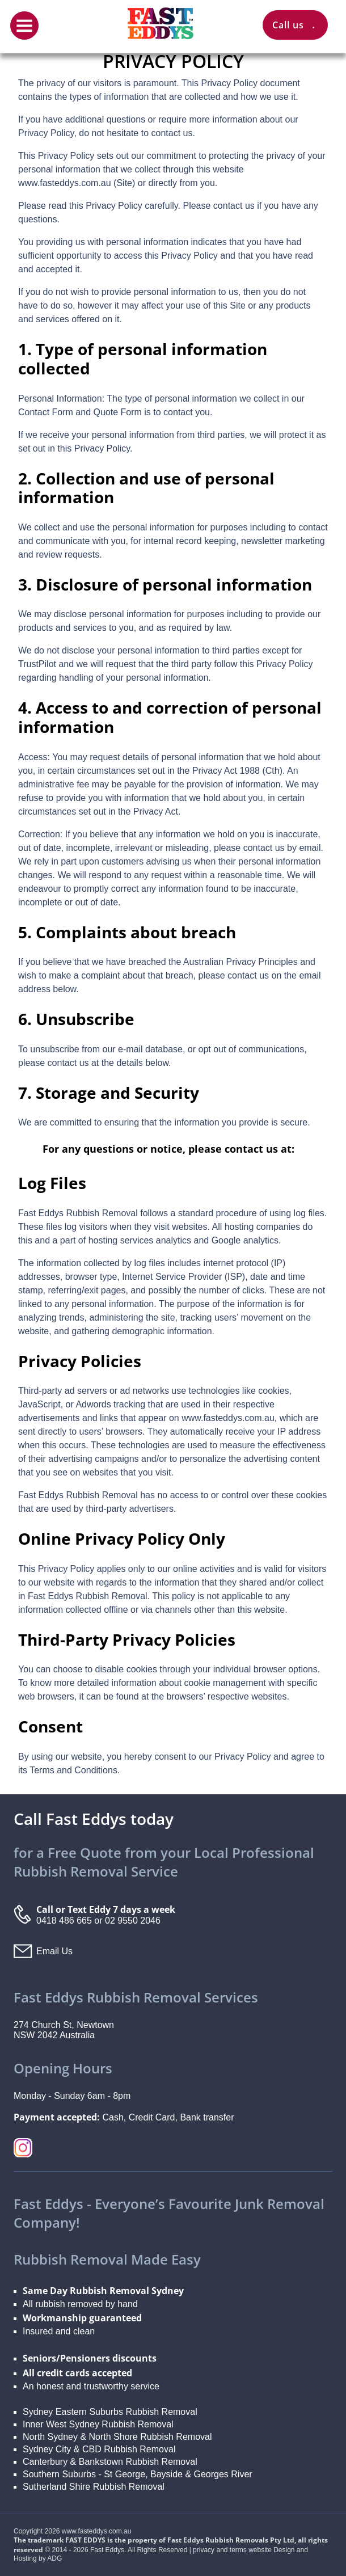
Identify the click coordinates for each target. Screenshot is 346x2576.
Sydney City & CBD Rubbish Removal (99, 2449)
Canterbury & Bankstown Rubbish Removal (110, 2462)
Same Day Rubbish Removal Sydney (103, 2290)
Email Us (54, 1951)
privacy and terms (220, 2550)
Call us (295, 25)
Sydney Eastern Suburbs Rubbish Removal (110, 2412)
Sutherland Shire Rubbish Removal (93, 2486)
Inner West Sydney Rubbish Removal (98, 2424)
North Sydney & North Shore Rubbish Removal (117, 2437)
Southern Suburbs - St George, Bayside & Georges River (137, 2474)
